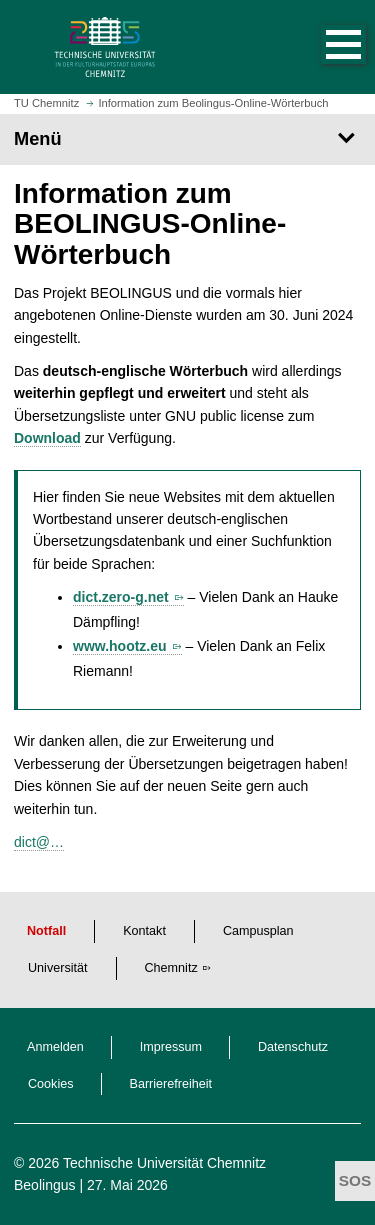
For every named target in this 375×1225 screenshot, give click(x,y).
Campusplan (258, 931)
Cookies (51, 1084)
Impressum (171, 1047)
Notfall (46, 931)
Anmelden (55, 1047)
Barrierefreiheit (171, 1084)
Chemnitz (171, 968)
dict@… (39, 842)
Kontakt (144, 931)
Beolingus (45, 1185)
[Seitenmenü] (187, 139)
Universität (58, 968)
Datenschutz (293, 1047)
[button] (323, 47)
